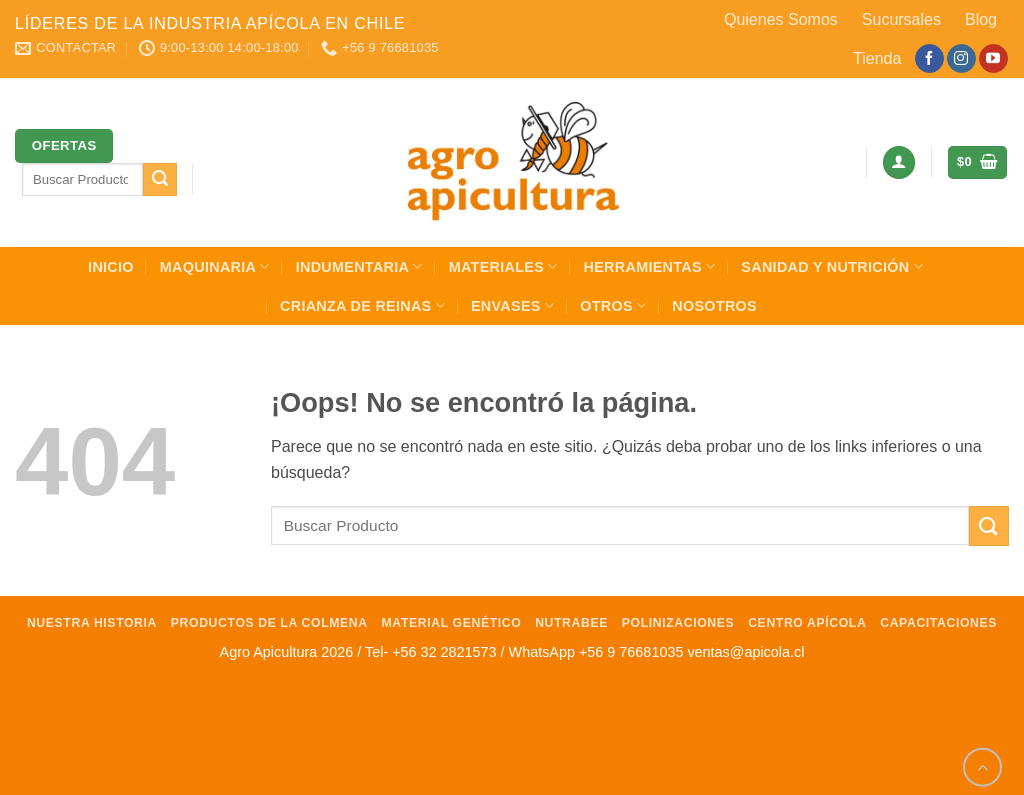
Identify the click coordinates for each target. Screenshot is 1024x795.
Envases (512, 305)
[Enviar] (160, 180)
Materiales (503, 266)
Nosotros (714, 306)
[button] (899, 162)
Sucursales (901, 19)
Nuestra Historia (92, 623)
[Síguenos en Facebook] (929, 59)
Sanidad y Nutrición (832, 266)
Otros (613, 305)
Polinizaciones (678, 623)
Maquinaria (215, 266)
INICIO (111, 267)
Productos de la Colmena (269, 623)
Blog (981, 19)
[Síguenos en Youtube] (993, 59)
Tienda (877, 58)
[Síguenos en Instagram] (961, 59)
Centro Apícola (807, 623)
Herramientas (650, 266)
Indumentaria (359, 266)
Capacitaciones (938, 623)
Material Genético (452, 623)
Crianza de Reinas (362, 305)
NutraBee (571, 623)
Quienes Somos (781, 19)
